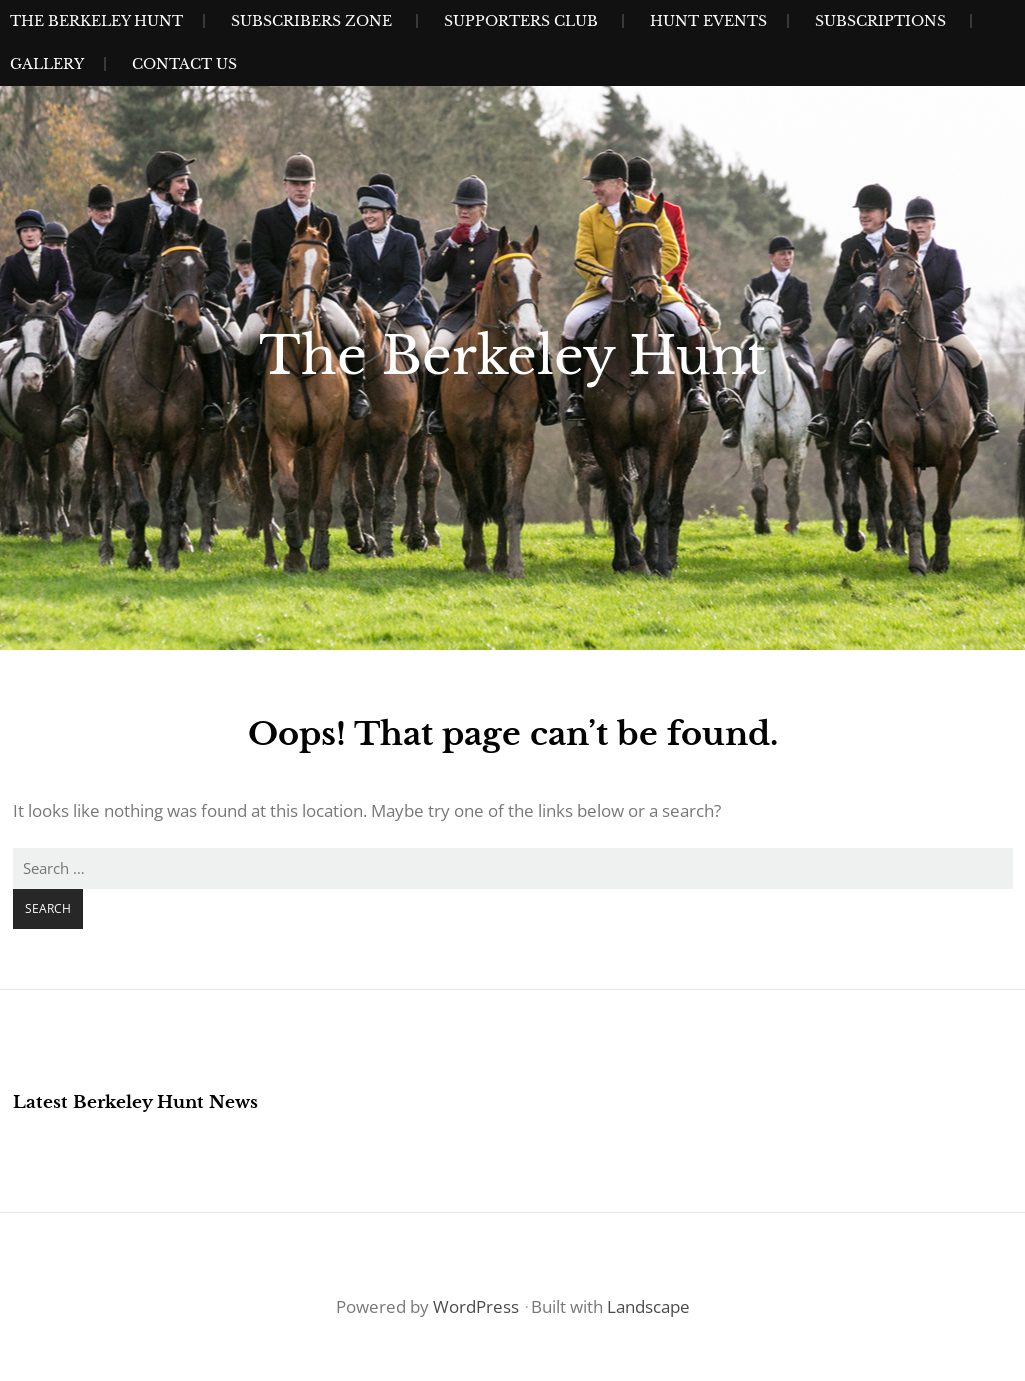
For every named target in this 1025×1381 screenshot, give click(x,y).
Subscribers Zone (311, 21)
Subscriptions (880, 21)
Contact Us (184, 64)
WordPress (476, 1306)
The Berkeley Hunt (96, 21)
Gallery (47, 64)
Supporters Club (521, 21)
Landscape (648, 1306)
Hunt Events (708, 21)
